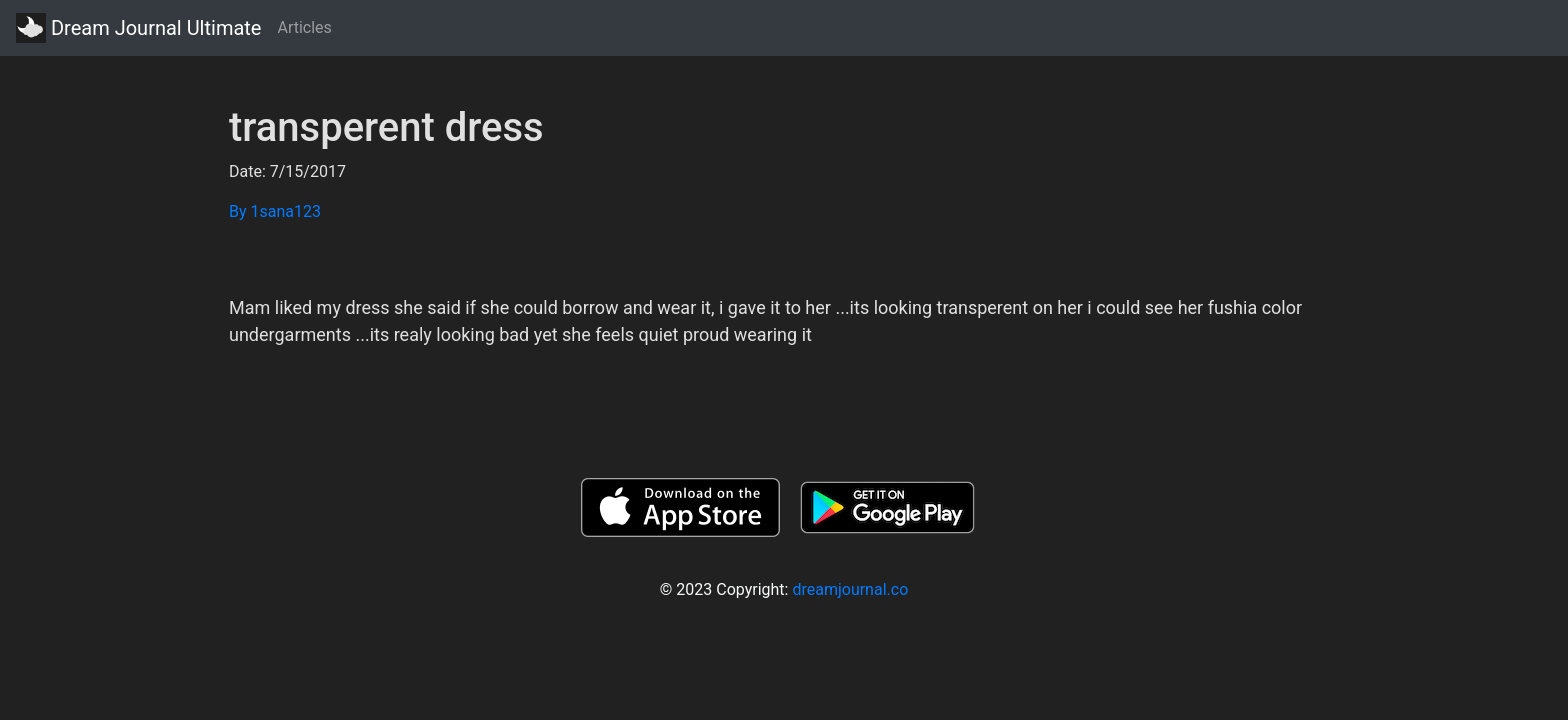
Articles (304, 27)
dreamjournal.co (850, 589)
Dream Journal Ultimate (138, 28)
